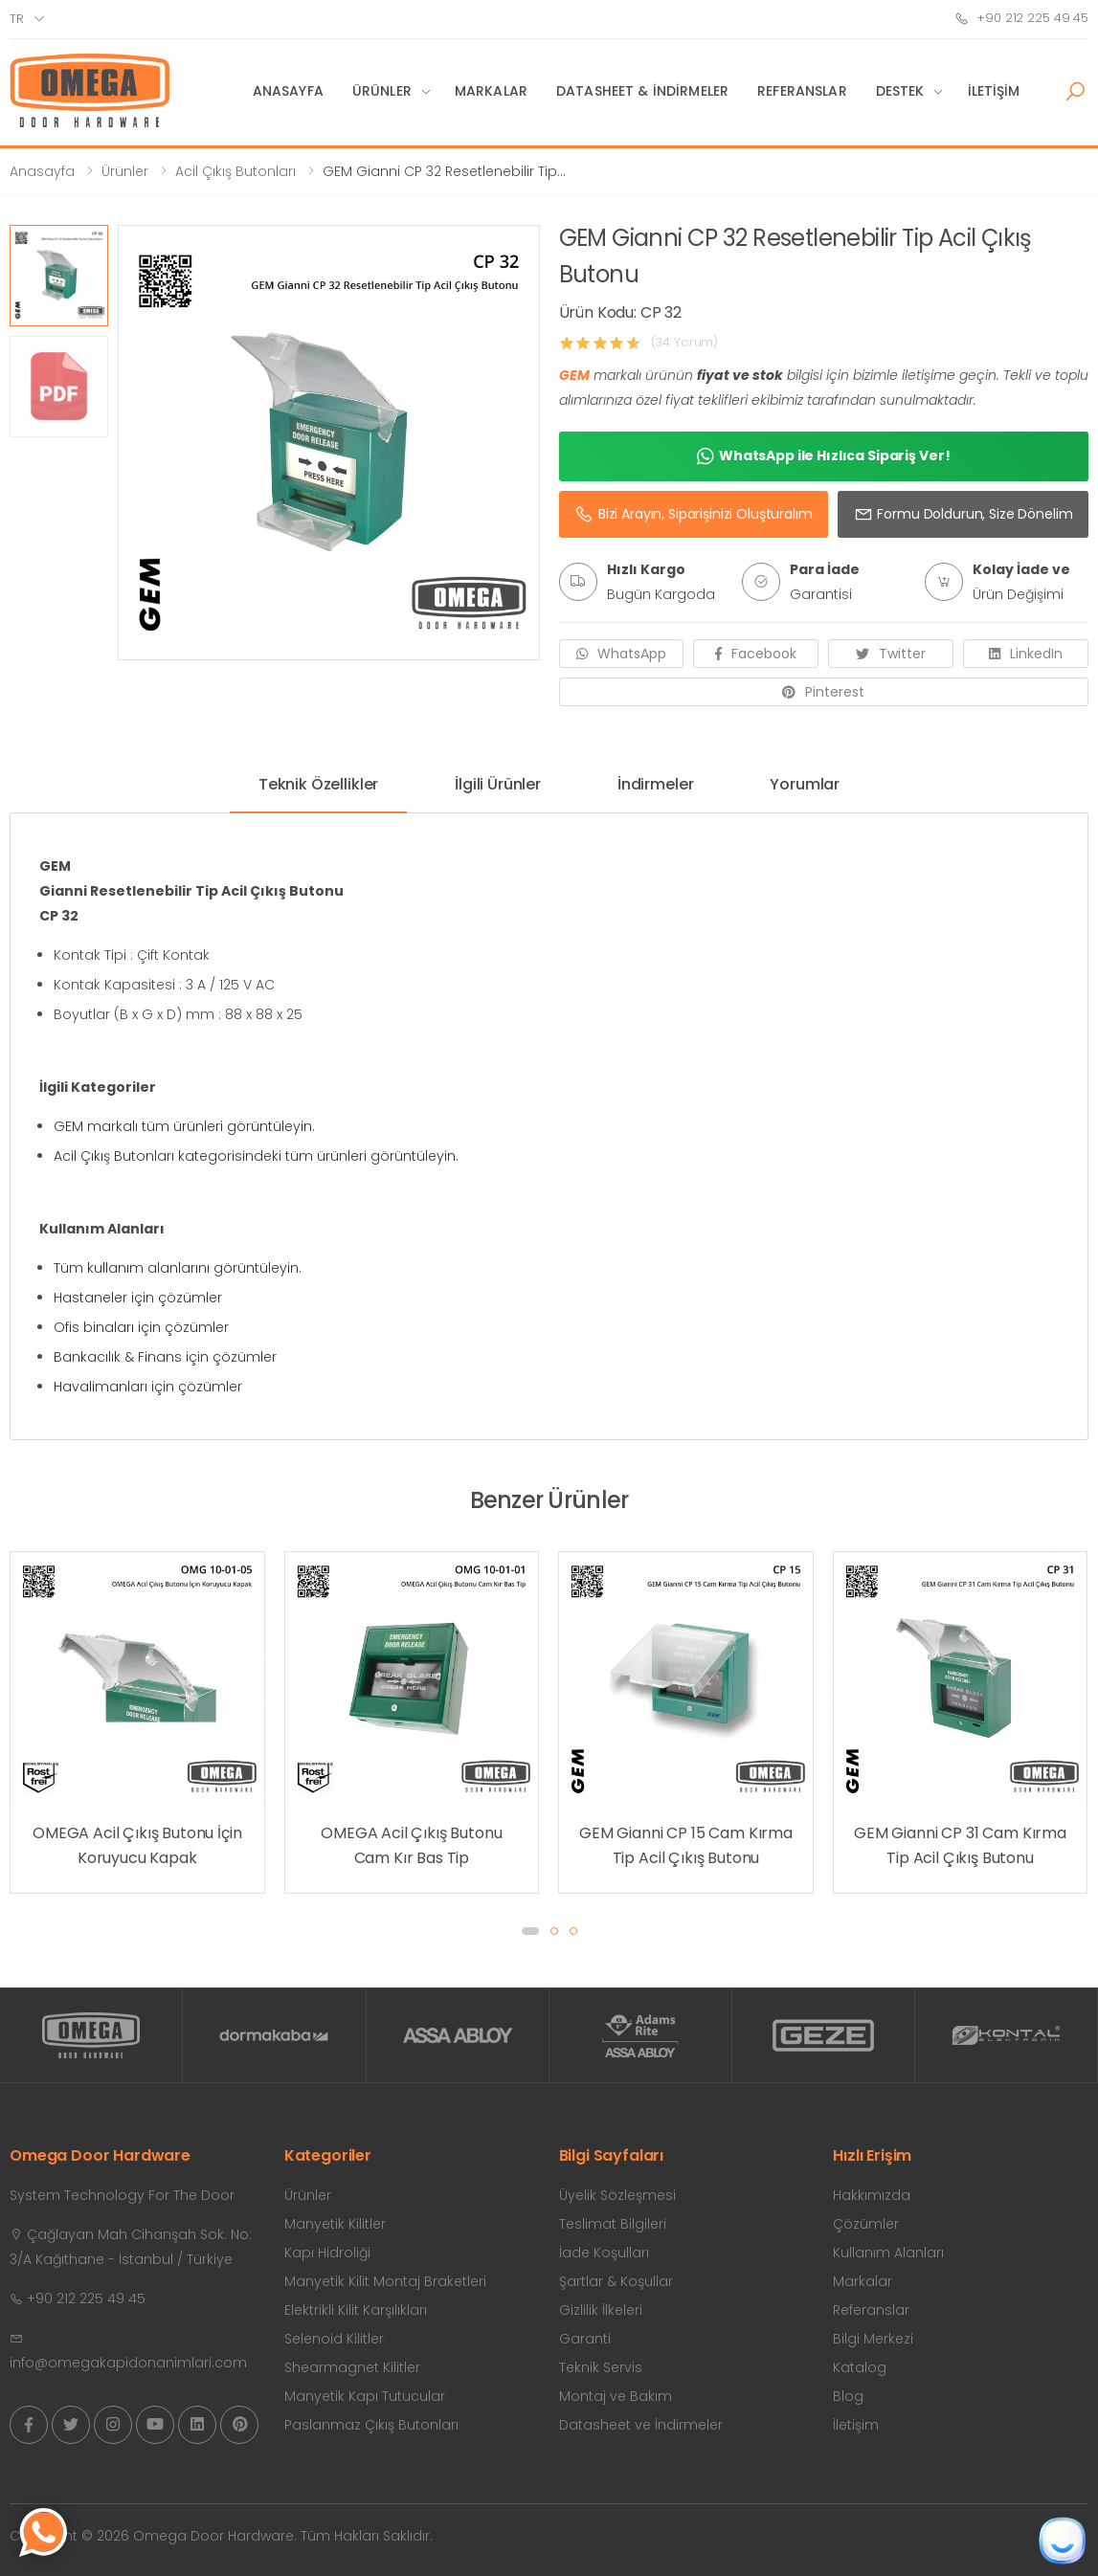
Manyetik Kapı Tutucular (364, 2396)
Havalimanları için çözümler (148, 1386)
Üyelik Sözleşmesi (617, 2195)
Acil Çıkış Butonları (235, 171)
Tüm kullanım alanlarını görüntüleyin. (178, 1267)
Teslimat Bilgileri (612, 2223)
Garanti (585, 2338)
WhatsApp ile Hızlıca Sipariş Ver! (823, 456)
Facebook (755, 653)
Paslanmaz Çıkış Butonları (371, 2424)
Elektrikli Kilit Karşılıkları (355, 2310)
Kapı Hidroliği (327, 2252)
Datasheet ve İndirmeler (641, 2424)
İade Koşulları (604, 2252)
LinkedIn (1026, 653)
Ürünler (382, 90)
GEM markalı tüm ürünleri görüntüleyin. (184, 1126)
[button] (1075, 92)
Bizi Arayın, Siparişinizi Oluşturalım (693, 514)
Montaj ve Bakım (615, 2396)
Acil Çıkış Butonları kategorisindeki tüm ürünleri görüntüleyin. (256, 1156)
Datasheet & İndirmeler (642, 90)
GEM (574, 375)
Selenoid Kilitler (334, 2338)
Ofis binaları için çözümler (141, 1327)
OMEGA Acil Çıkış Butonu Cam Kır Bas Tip (411, 1845)
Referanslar (802, 90)
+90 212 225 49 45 (1021, 18)
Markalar (491, 90)
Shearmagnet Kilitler (352, 2367)
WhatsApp (621, 653)
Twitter (891, 653)
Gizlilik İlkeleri (600, 2310)
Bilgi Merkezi (873, 2338)
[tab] (318, 791)
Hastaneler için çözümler (138, 1297)
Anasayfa (288, 90)
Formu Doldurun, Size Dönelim (963, 514)
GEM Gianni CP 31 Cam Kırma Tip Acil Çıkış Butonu (960, 1845)
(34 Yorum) (685, 342)
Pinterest (823, 691)
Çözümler (866, 2223)
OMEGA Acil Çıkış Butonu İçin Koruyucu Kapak (137, 1845)
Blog (848, 2396)
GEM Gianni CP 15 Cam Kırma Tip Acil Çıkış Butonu (686, 1845)
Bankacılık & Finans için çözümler (165, 1356)
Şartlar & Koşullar (616, 2281)
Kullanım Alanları (888, 2252)
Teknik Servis (600, 2367)
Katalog (859, 2367)
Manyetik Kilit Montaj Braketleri (385, 2281)
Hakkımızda (871, 2195)
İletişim (994, 90)
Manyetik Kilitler (335, 2223)
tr (17, 19)
